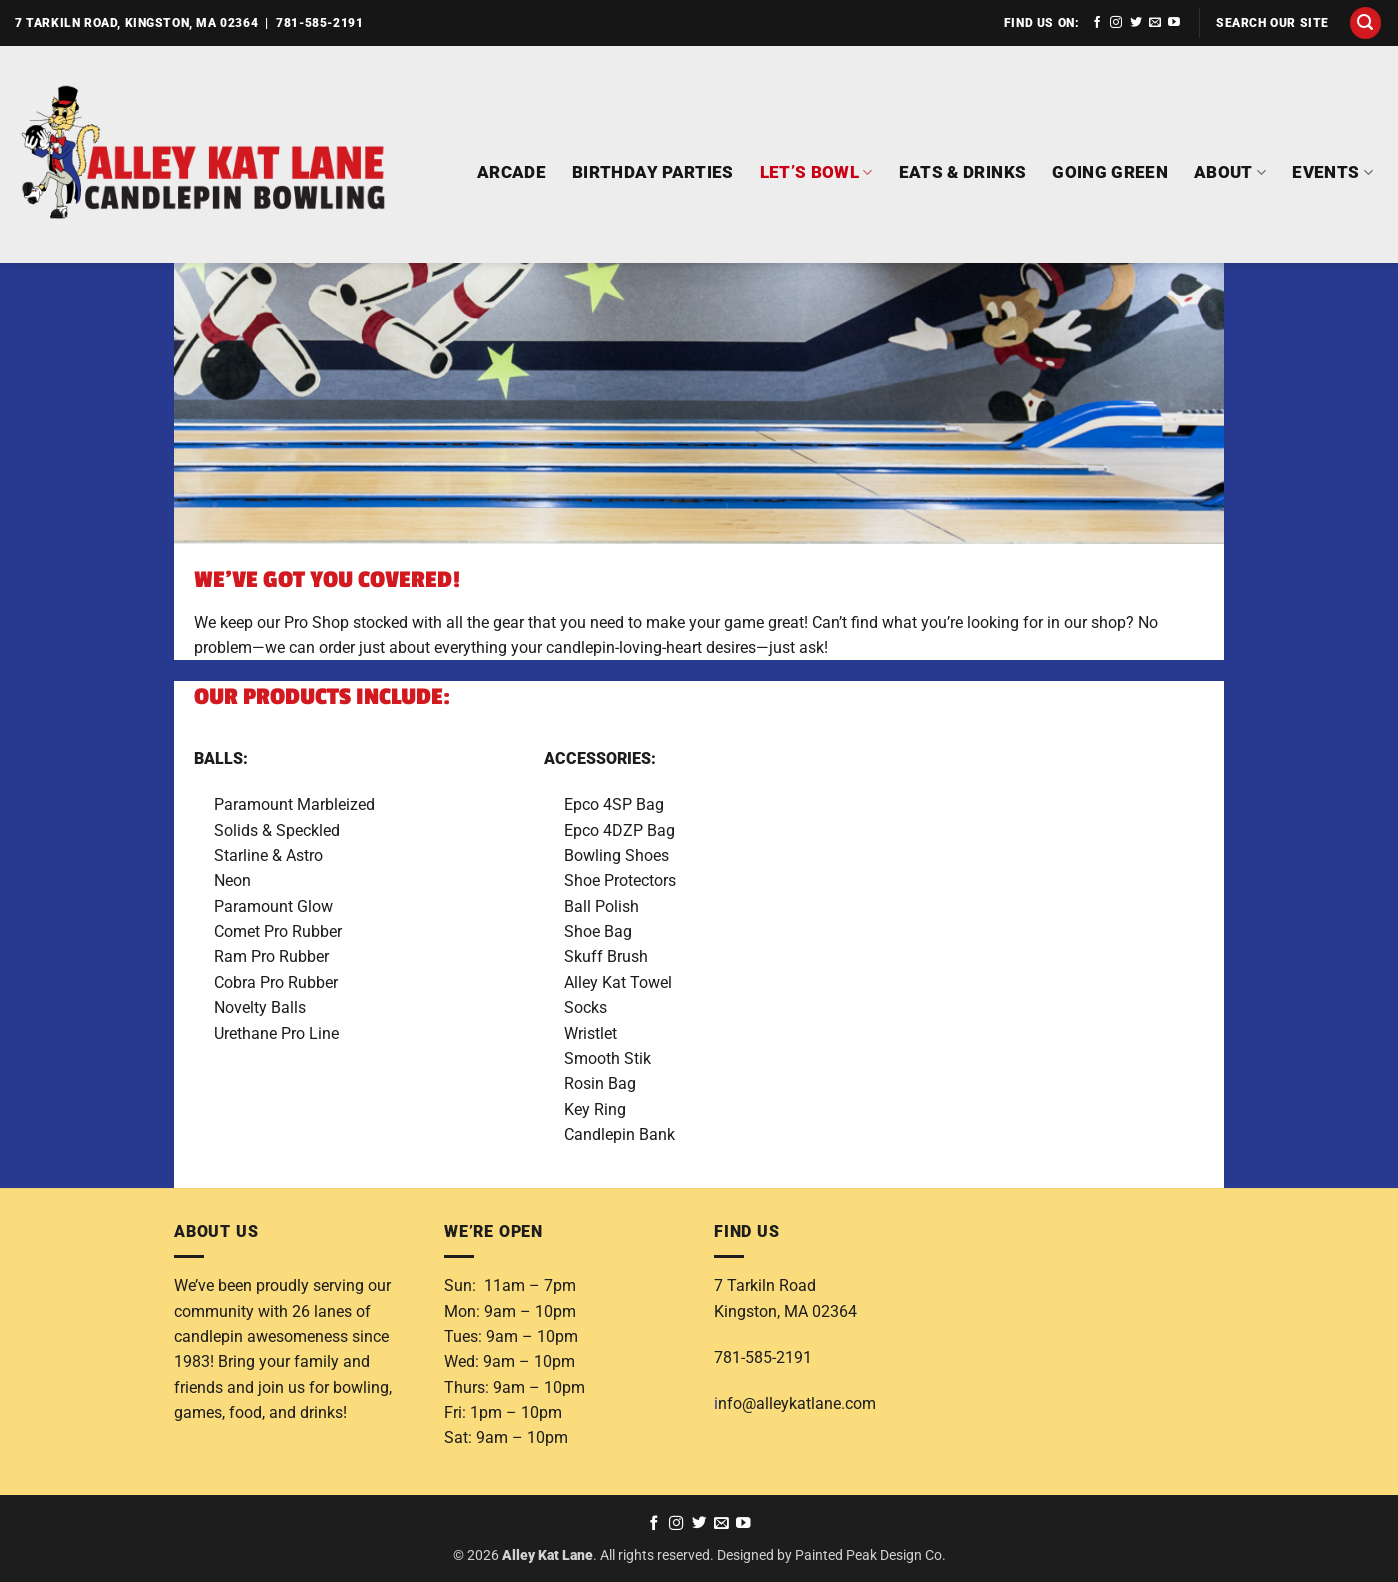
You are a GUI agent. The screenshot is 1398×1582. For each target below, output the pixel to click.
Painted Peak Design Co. (870, 1555)
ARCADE (511, 172)
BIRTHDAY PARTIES (653, 172)
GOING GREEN (1110, 172)
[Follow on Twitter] (1136, 23)
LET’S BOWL (816, 172)
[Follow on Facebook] (1097, 23)
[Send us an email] (1155, 23)
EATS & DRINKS (963, 172)
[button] (1366, 23)
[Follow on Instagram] (1116, 23)
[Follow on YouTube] (1174, 23)
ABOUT (1230, 172)
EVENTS (1332, 172)
